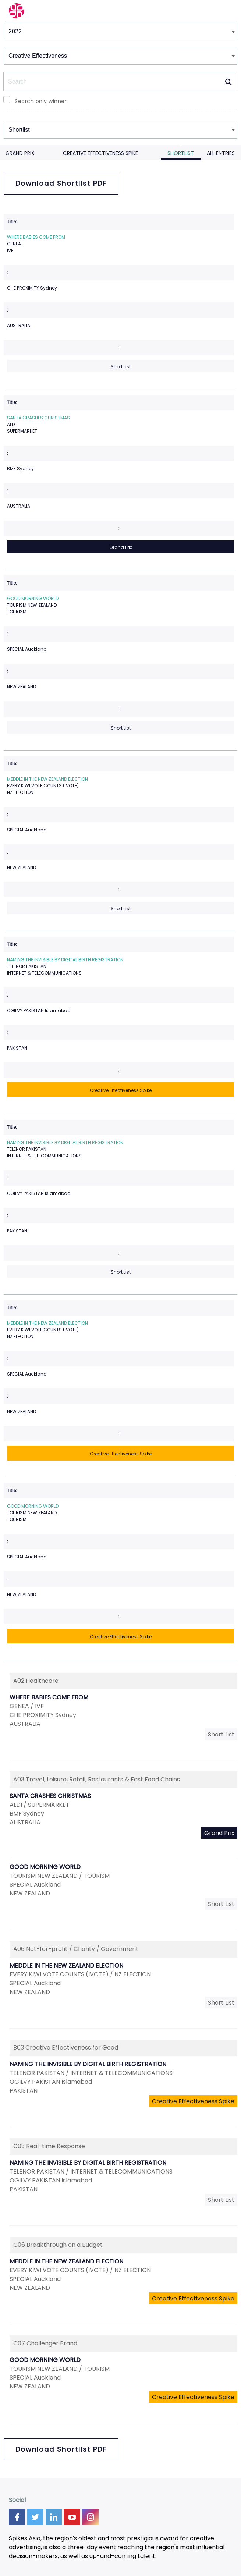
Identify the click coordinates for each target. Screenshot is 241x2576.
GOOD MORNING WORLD (33, 598)
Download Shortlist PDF (61, 183)
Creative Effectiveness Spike (100, 153)
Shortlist (180, 153)
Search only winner (41, 101)
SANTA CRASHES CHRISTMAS (38, 418)
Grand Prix (20, 153)
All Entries (221, 153)
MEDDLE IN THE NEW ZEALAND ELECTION (47, 779)
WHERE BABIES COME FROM (36, 237)
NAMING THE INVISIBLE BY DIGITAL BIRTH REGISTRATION (65, 960)
